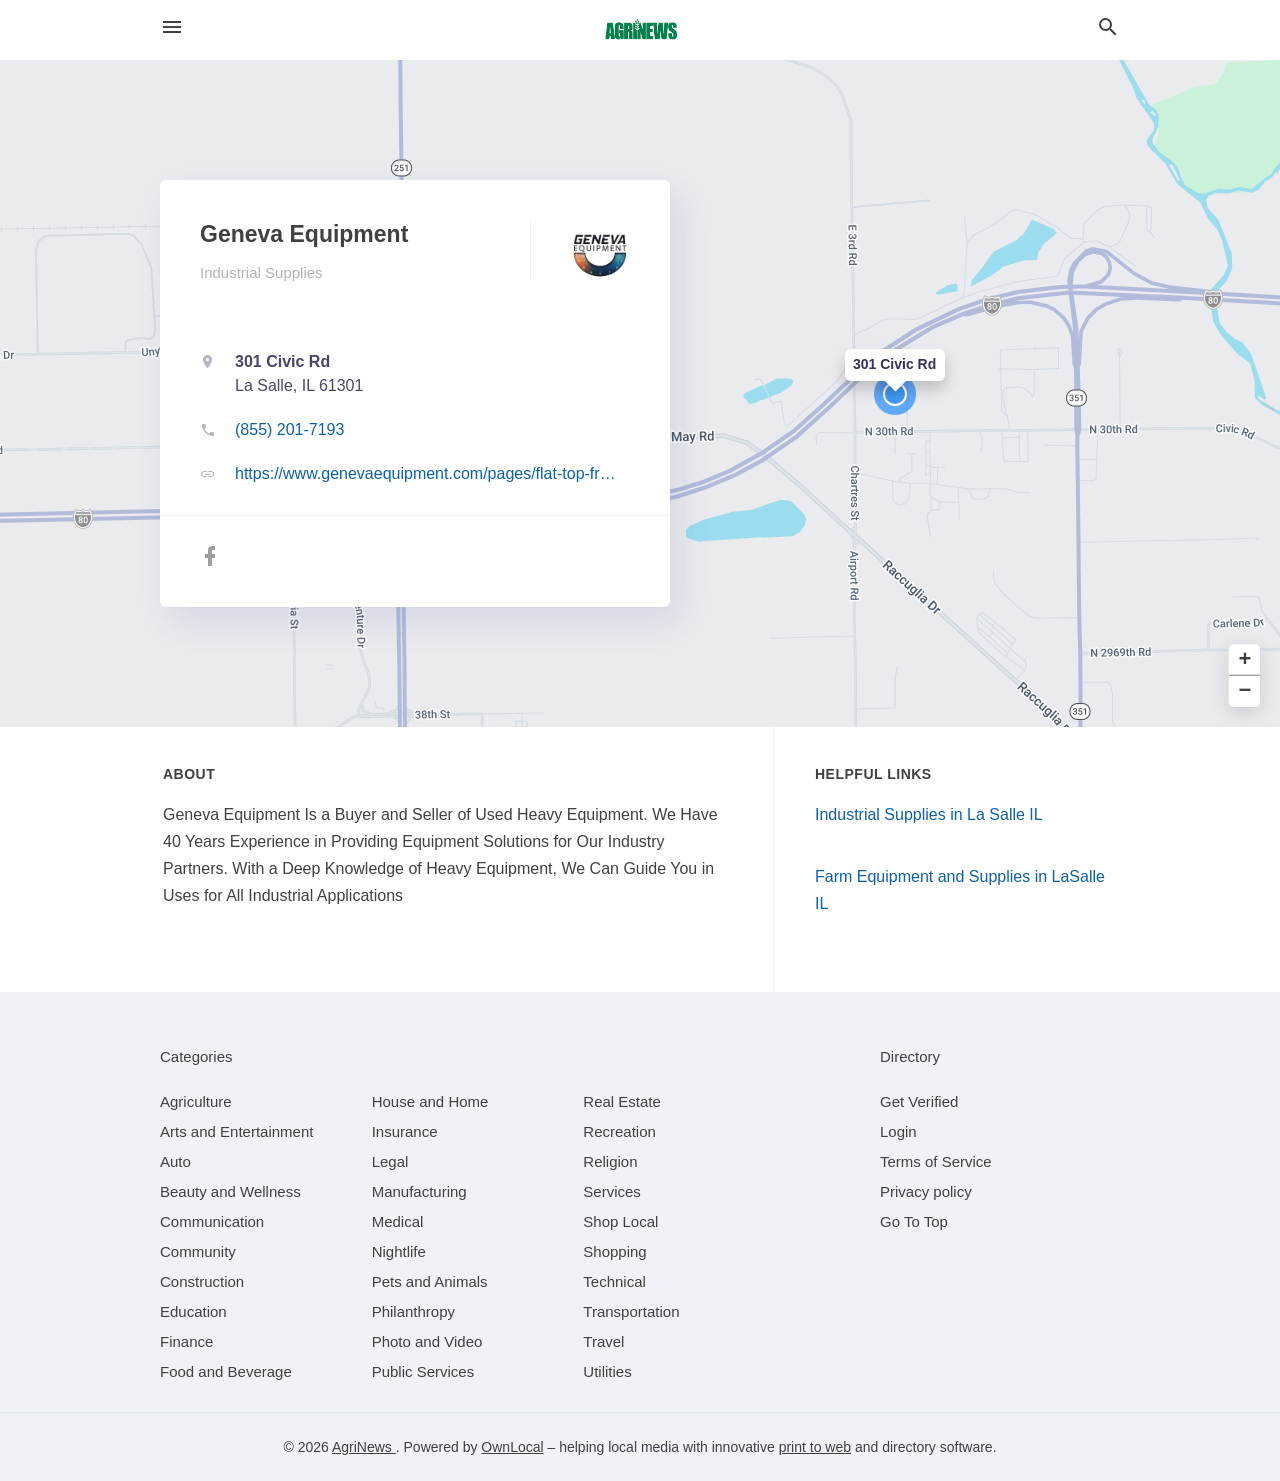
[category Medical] (398, 1221)
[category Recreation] (619, 1131)
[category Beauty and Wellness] (230, 1191)
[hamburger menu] (172, 27)
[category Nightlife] (399, 1251)
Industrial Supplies (261, 272)
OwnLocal (512, 1447)
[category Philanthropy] (413, 1311)
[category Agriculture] (196, 1101)
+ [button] (1245, 660)
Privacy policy (926, 1191)
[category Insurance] (405, 1131)
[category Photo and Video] (427, 1341)
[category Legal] (390, 1161)
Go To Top (914, 1221)
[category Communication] (212, 1221)
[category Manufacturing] (419, 1191)
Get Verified (919, 1101)
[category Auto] (175, 1161)
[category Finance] (186, 1341)
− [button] (1245, 691)
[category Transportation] (631, 1311)
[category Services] (612, 1191)
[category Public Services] (423, 1371)
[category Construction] (202, 1281)
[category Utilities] (607, 1371)
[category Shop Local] (620, 1221)
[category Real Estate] (622, 1101)
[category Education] (193, 1311)
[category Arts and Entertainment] (236, 1131)
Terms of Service (936, 1161)
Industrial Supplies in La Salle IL (929, 814)
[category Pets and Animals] (430, 1281)
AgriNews (364, 1447)
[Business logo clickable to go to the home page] (640, 30)
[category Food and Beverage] (226, 1371)
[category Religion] (610, 1161)
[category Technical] (614, 1281)
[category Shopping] (614, 1251)
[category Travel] (603, 1341)
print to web (815, 1447)
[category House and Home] (430, 1101)
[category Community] (198, 1251)
